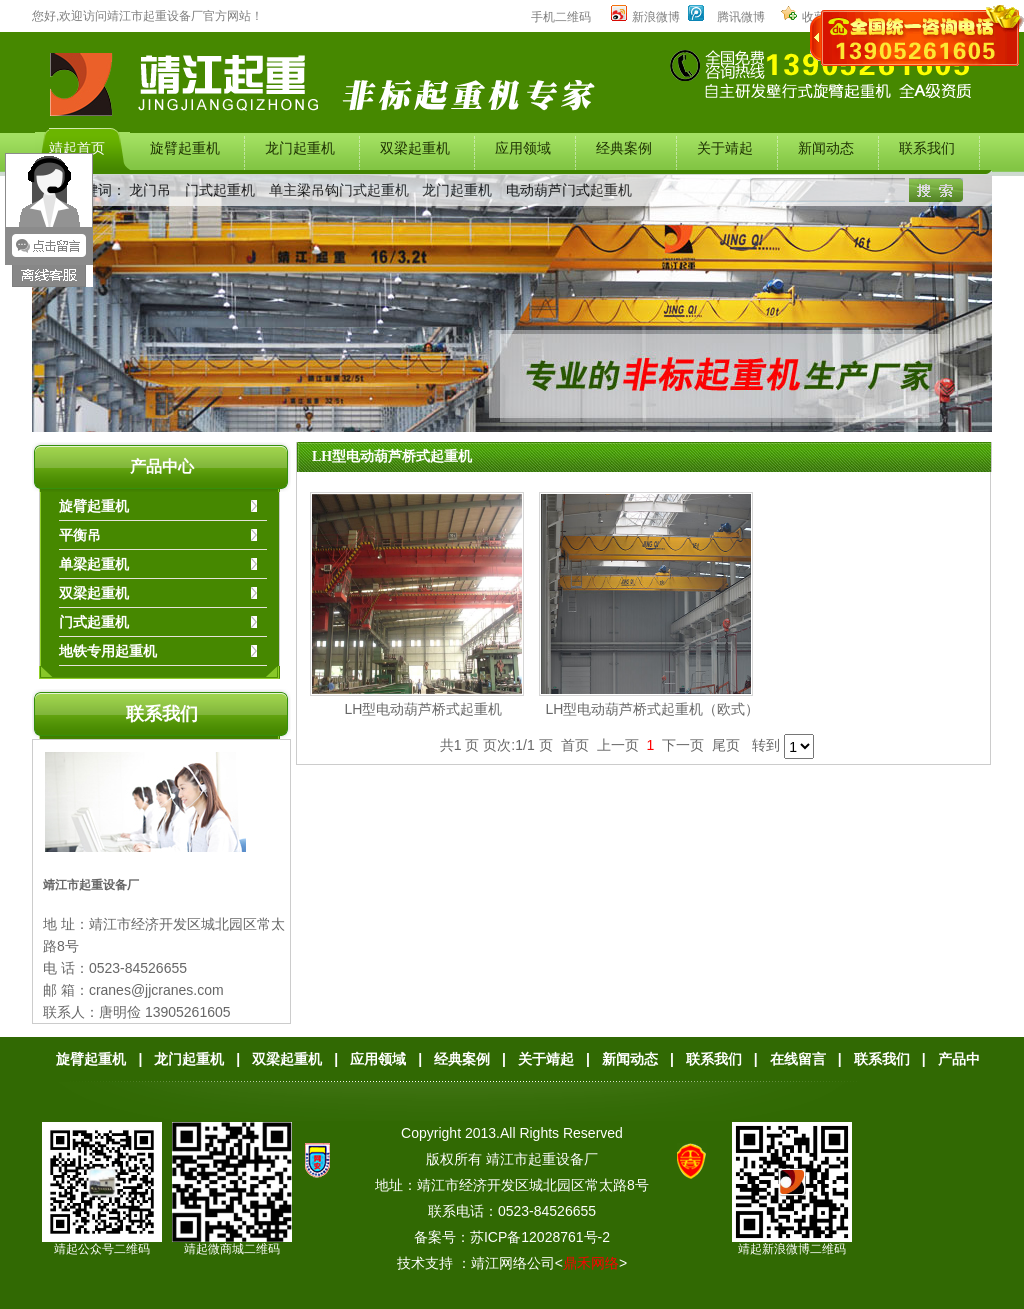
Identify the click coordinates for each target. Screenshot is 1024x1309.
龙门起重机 (457, 190)
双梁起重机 (287, 1059)
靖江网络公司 (513, 1263)
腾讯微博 (741, 17)
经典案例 (462, 1059)
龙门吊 (150, 190)
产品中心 (162, 466)
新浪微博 (645, 17)
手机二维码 (561, 17)
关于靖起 (546, 1059)
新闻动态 (630, 1059)
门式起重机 (220, 190)
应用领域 (378, 1059)
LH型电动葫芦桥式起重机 (392, 456)
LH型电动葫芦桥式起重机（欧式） (653, 709)
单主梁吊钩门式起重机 (339, 190)
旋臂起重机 (91, 1059)
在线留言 (798, 1059)
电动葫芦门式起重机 (569, 190)
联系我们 (162, 714)
